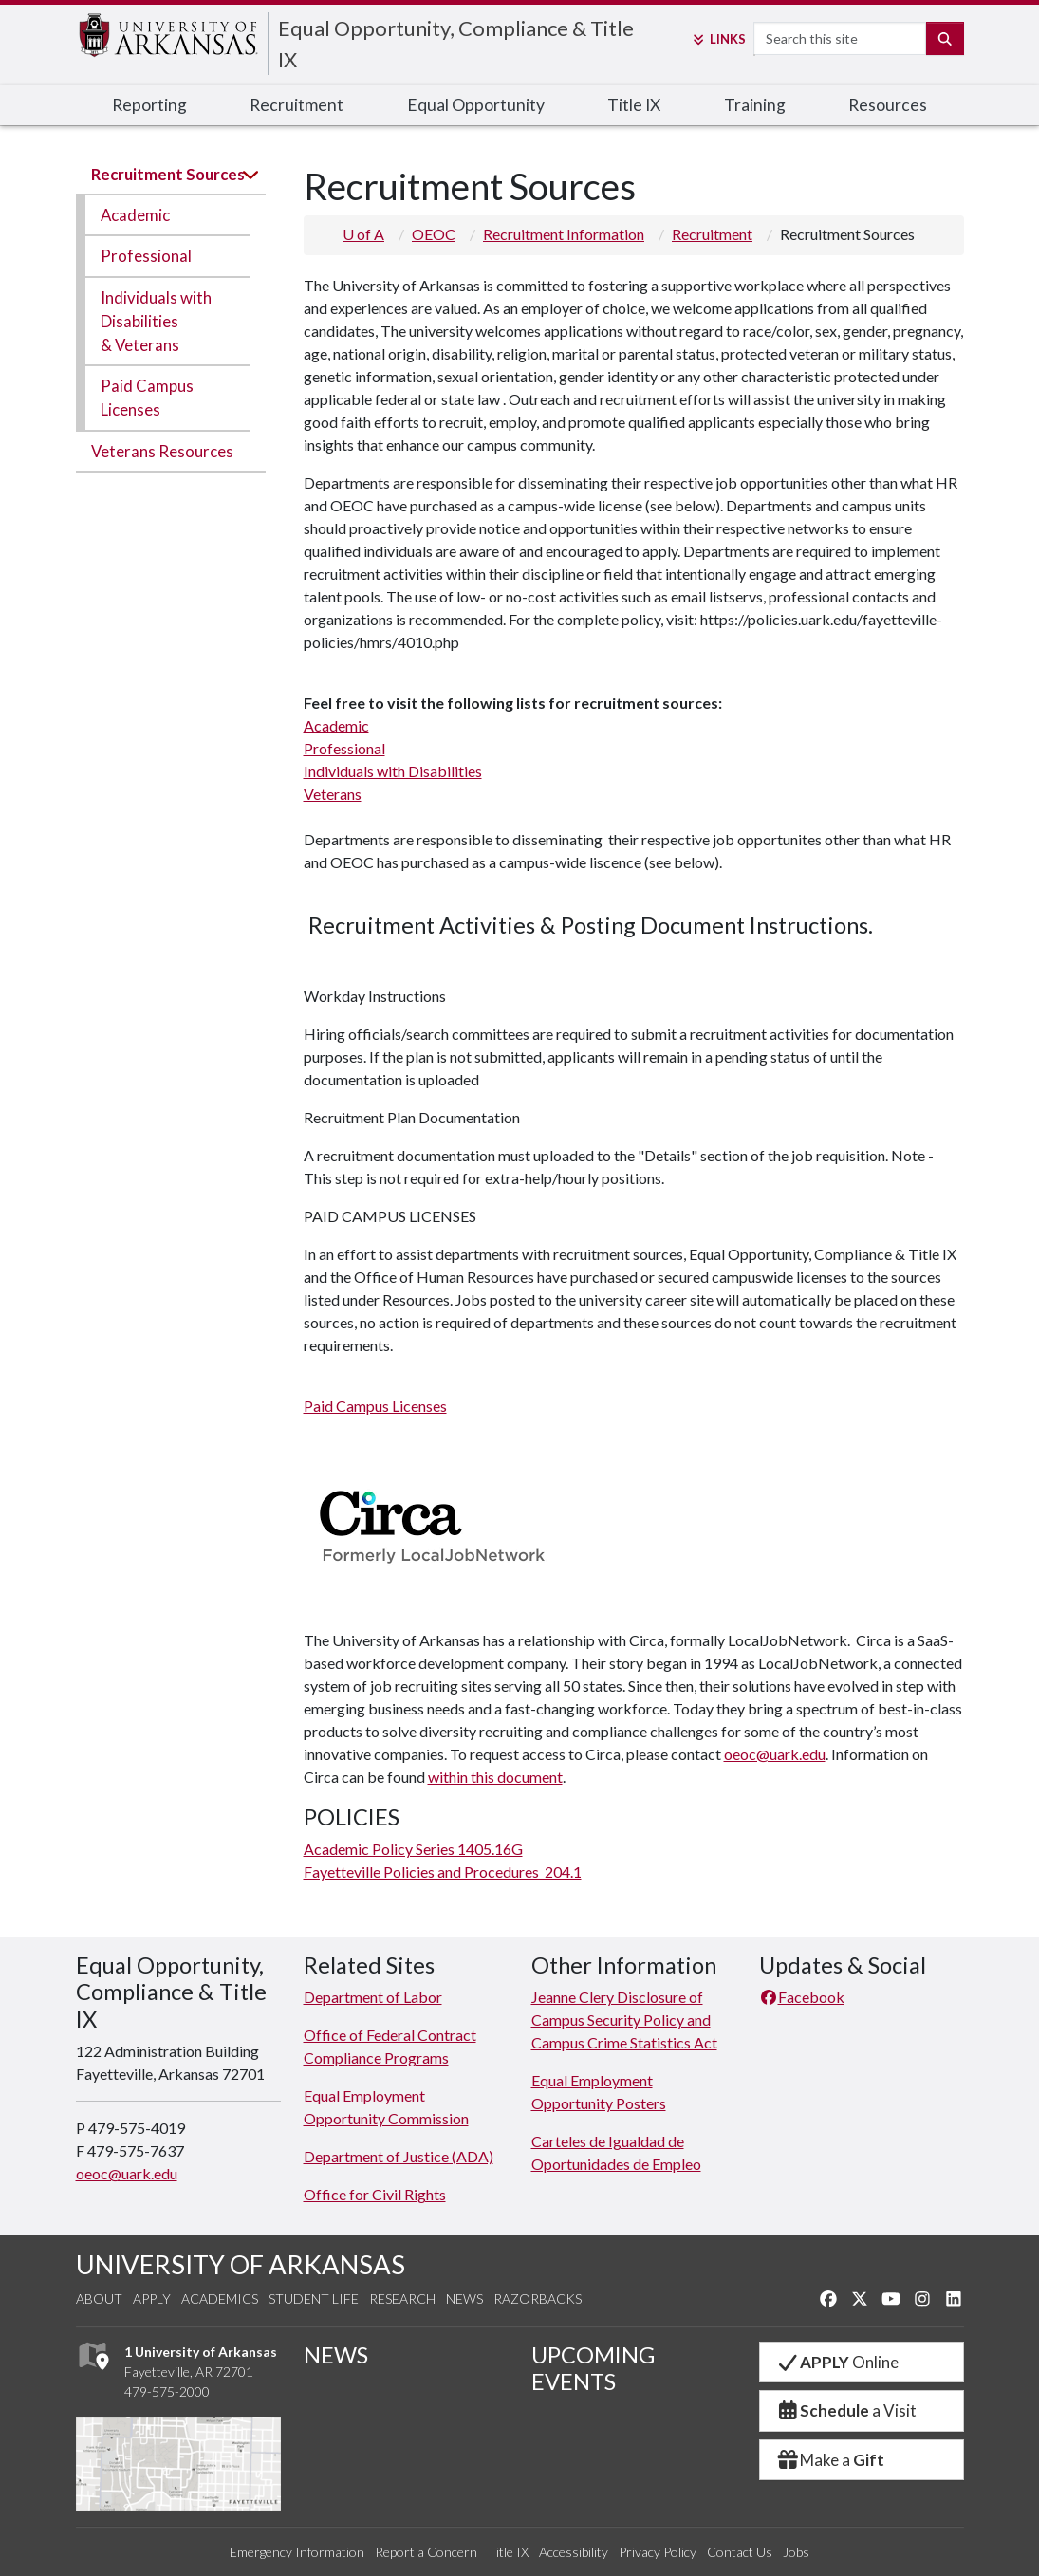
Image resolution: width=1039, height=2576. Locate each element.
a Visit (846, 2410)
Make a (830, 2460)
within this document (495, 1777)
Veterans (333, 794)
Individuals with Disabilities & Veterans (156, 321)
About (99, 2298)
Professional (146, 256)
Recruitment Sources (168, 174)
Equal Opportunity (476, 105)
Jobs (796, 2552)
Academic (135, 215)
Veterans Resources (162, 451)
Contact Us (739, 2552)
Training (755, 105)
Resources (887, 105)
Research (402, 2298)
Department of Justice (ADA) (398, 2156)
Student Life (314, 2298)
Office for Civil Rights (375, 2194)
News (464, 2298)
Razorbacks (537, 2298)
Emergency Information (297, 2552)
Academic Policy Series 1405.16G (413, 1849)
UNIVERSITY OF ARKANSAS (240, 2264)
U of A (363, 234)
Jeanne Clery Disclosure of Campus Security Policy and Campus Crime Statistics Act (624, 2019)
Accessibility (573, 2552)
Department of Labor (373, 1997)
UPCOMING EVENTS (593, 2368)
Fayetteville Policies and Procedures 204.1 (443, 1872)
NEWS (336, 2355)
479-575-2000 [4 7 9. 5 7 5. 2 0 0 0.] (167, 2391)
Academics (219, 2298)
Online (837, 2362)
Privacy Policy (657, 2552)
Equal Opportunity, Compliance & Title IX (456, 43)
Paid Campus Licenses (147, 397)
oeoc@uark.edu (775, 1754)
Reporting (149, 105)
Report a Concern (426, 2552)
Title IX (633, 105)
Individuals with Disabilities (393, 771)
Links (718, 38)
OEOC (433, 234)
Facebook (801, 1997)
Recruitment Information (563, 234)
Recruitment (296, 105)
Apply (152, 2298)
